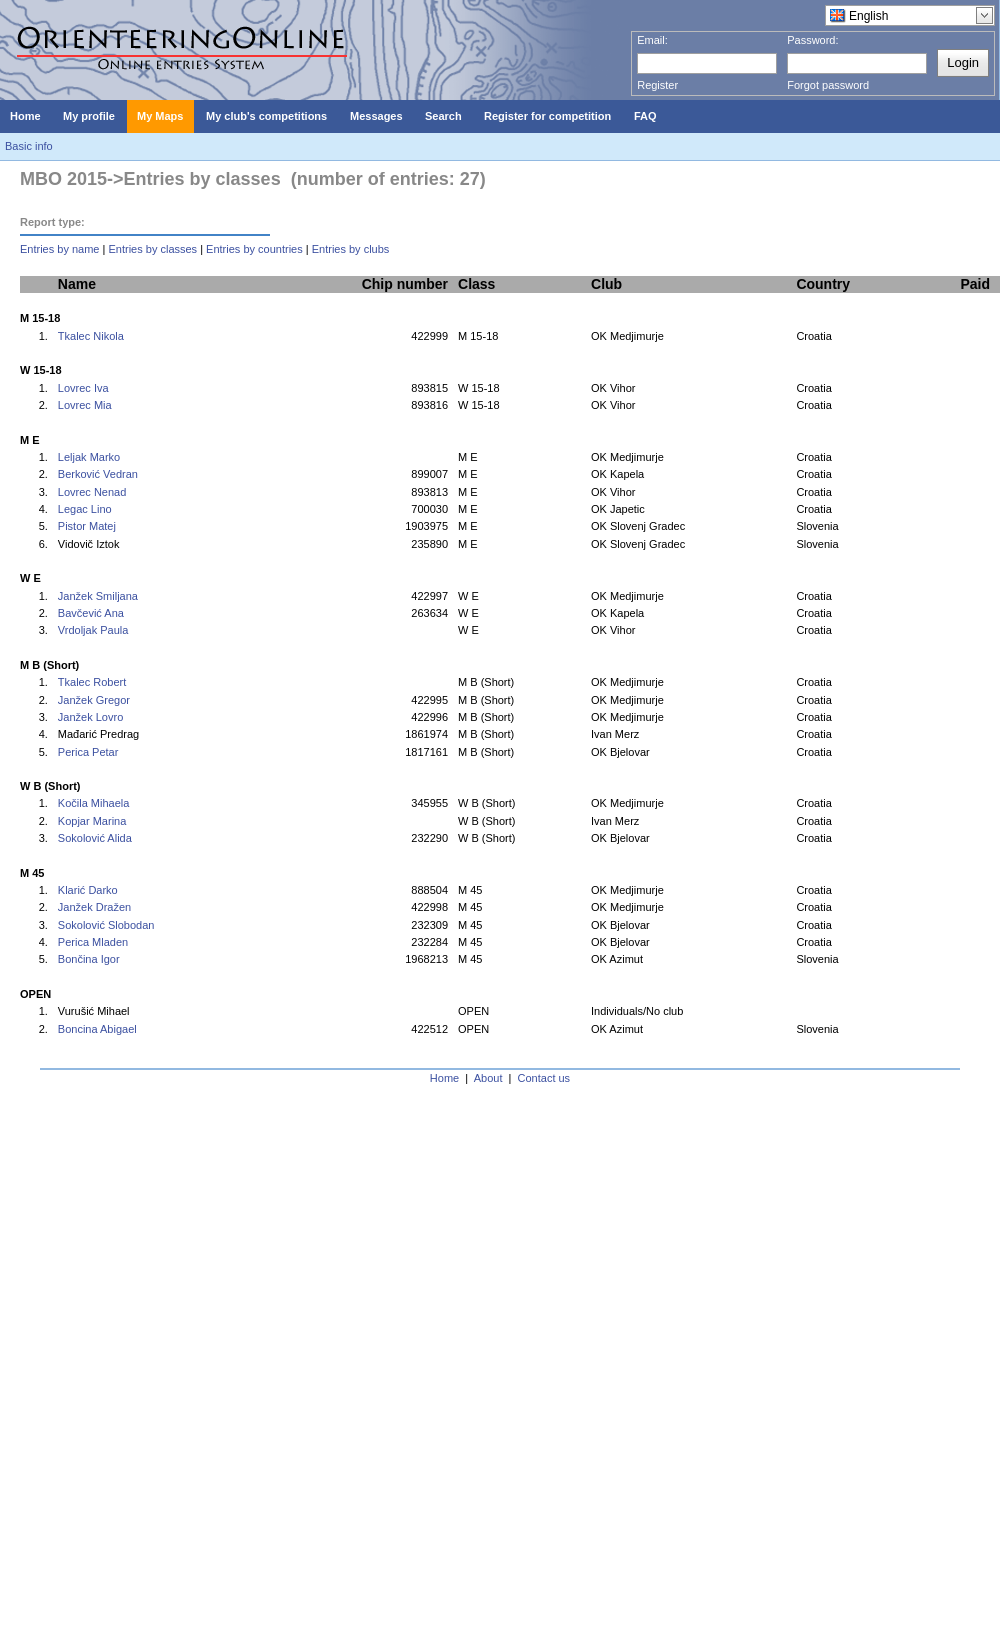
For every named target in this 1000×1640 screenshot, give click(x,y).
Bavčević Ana (91, 613)
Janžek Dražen (94, 907)
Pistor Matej (87, 526)
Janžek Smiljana (98, 596)
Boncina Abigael (97, 1029)
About (488, 1078)
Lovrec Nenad (92, 492)
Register (657, 85)
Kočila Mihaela (94, 803)
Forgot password (828, 85)
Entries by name (59, 249)
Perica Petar (88, 752)
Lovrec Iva (83, 388)
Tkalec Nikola (91, 336)
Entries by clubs (351, 249)
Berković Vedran (98, 474)
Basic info (29, 146)
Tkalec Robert (92, 682)
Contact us (544, 1078)
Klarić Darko (88, 890)
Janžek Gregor (94, 700)
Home (444, 1078)
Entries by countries (254, 249)
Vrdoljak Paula (93, 630)
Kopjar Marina (92, 821)
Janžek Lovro (90, 717)
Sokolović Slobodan (106, 925)
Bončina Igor (89, 959)
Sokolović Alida (95, 838)
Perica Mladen (93, 942)
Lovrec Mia (85, 405)
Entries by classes (152, 249)
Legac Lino (85, 509)
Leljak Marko (89, 457)
